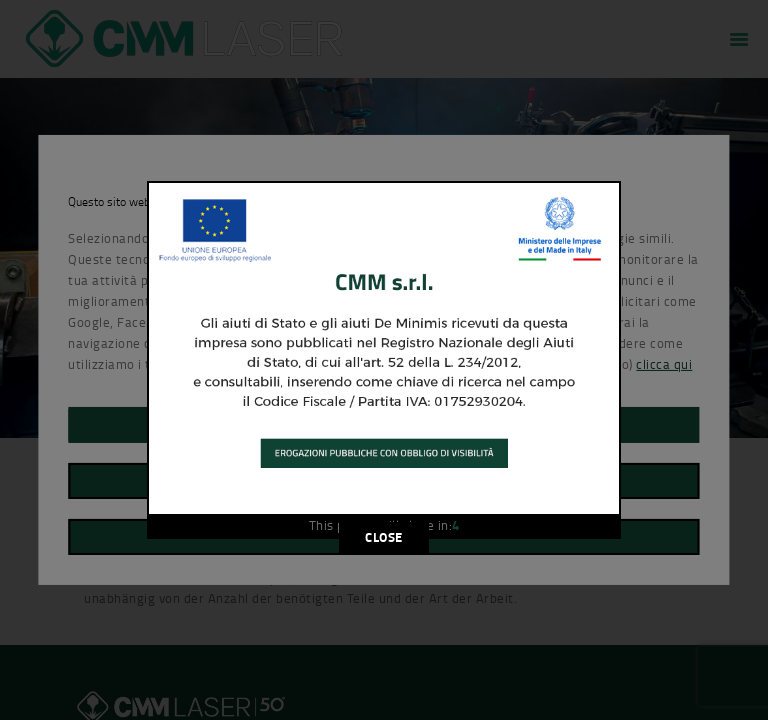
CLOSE (384, 537)
